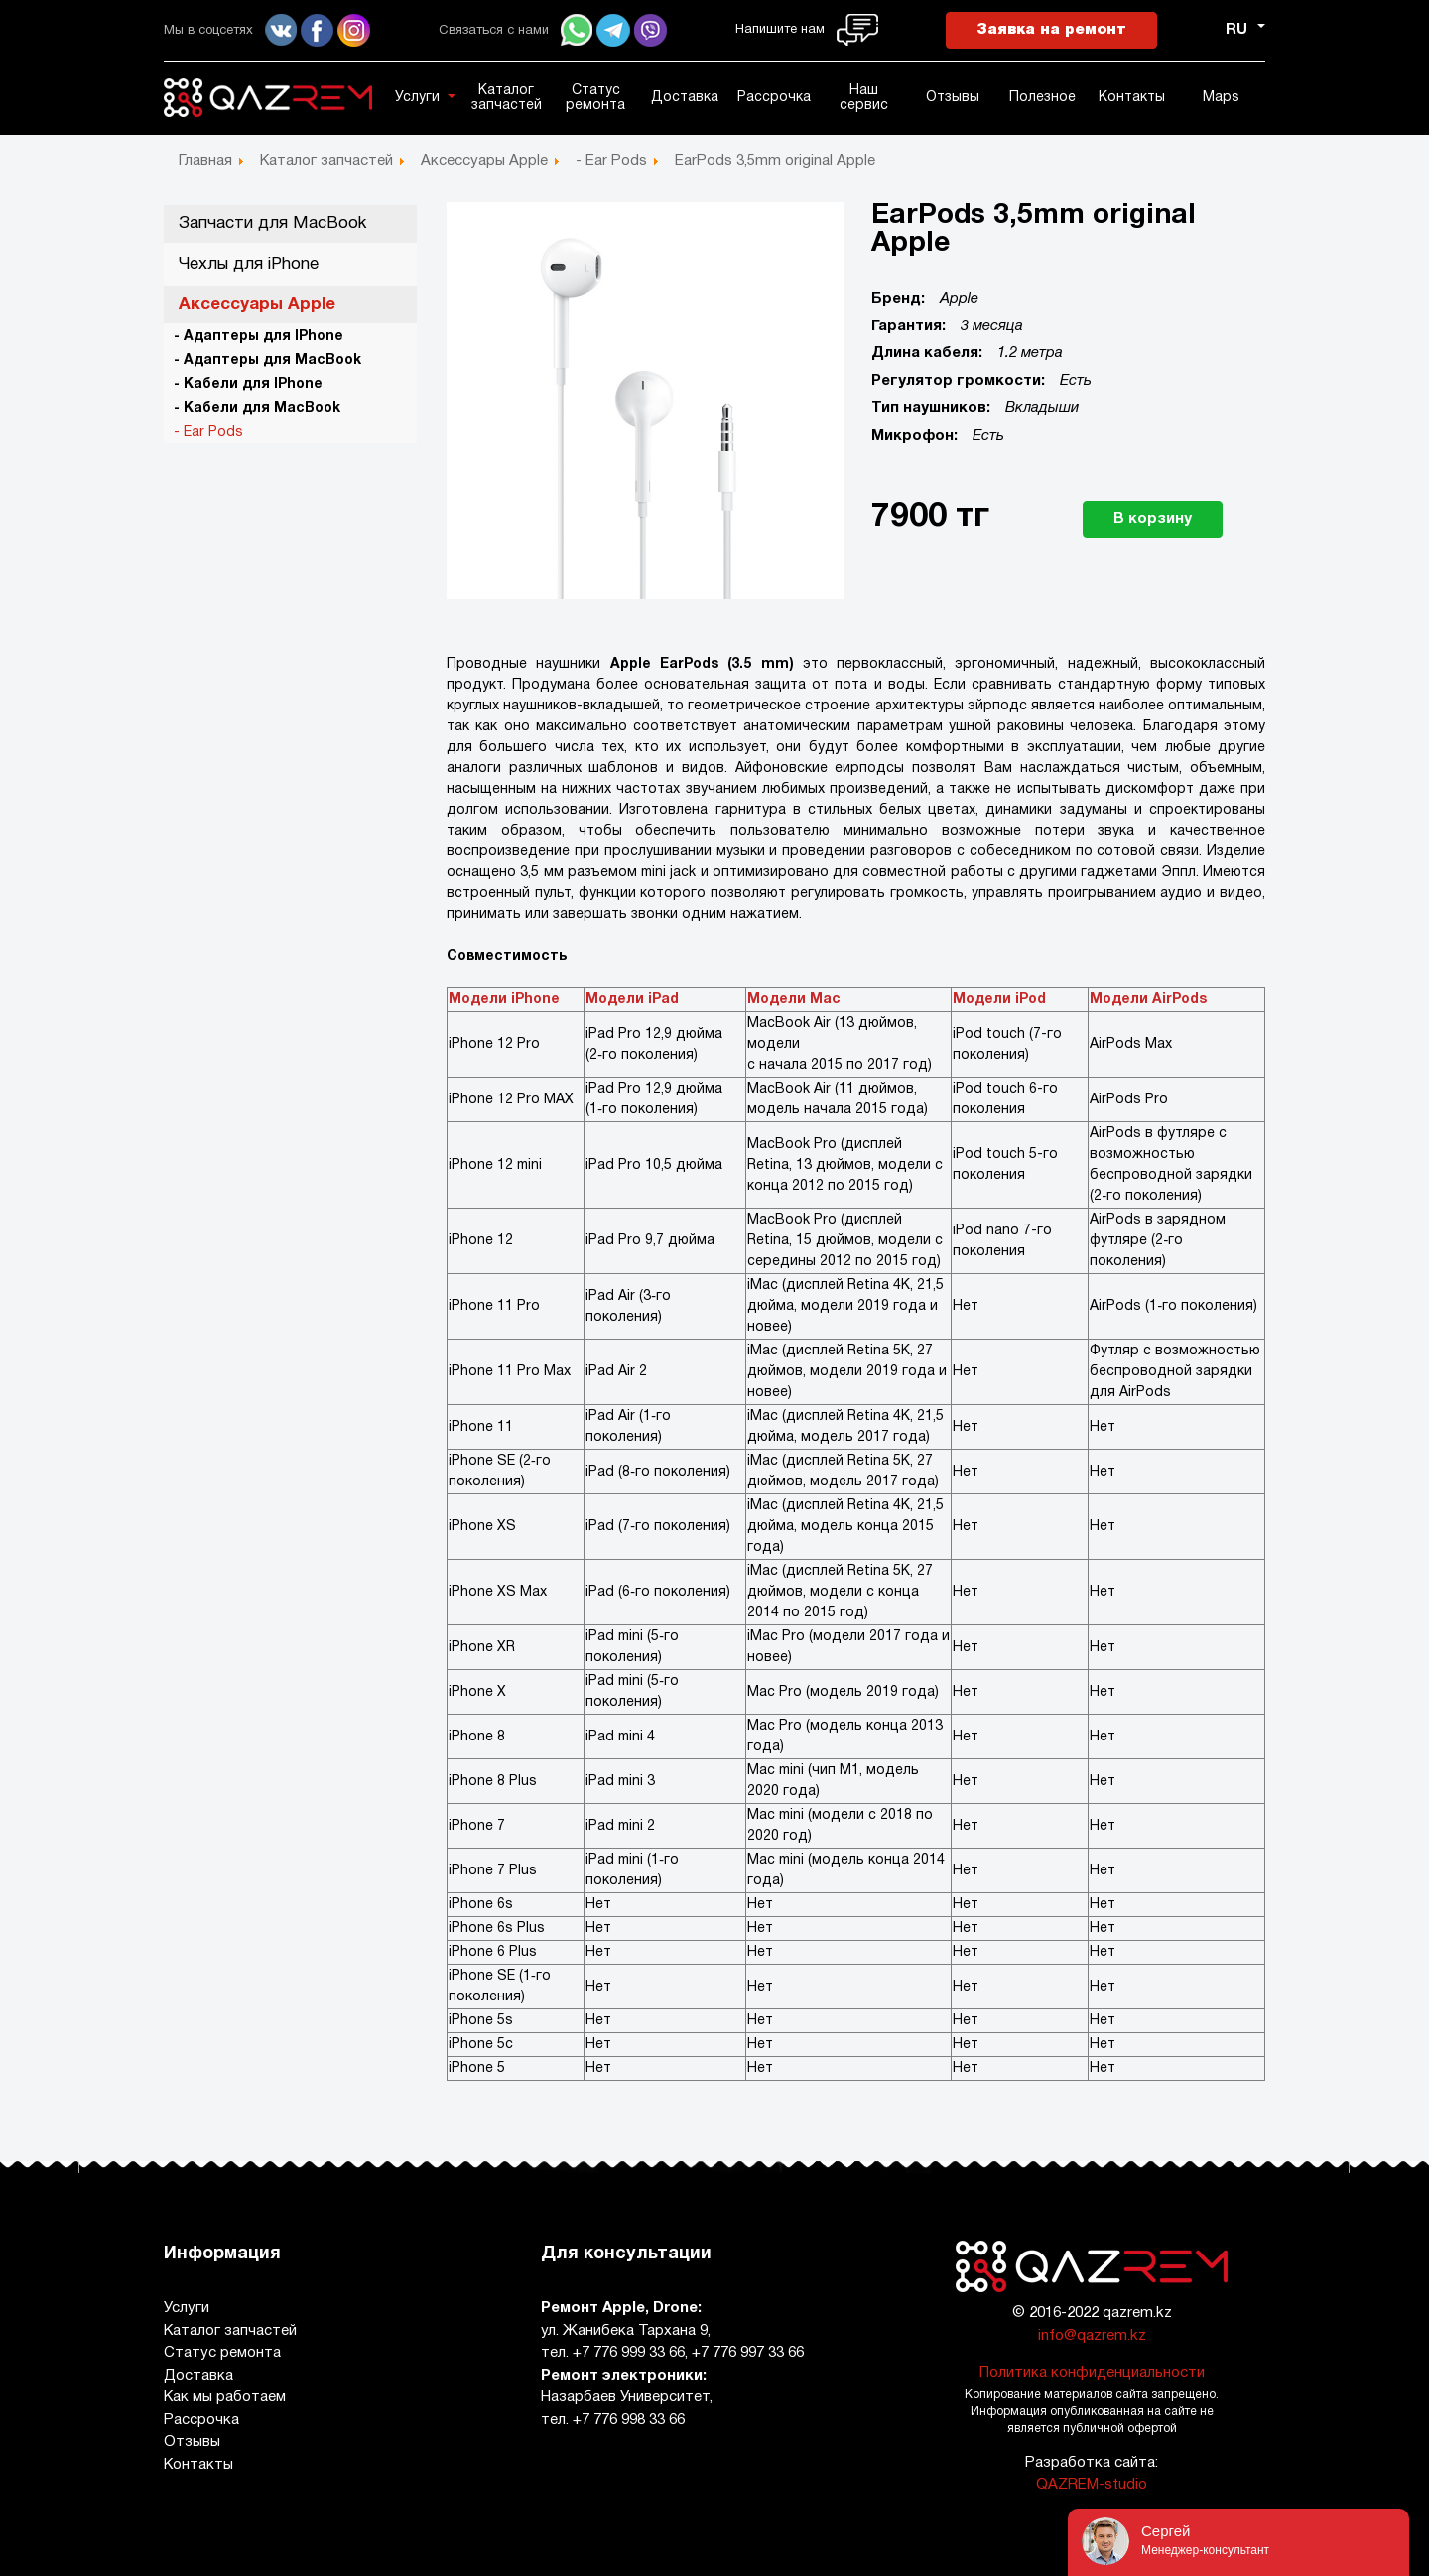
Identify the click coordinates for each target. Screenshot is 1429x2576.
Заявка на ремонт (1051, 30)
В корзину (1152, 519)
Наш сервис (864, 98)
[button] (454, 96)
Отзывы (952, 97)
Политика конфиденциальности (1092, 2373)
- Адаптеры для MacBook (267, 360)
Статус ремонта (595, 98)
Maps (1221, 97)
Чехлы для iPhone (249, 264)
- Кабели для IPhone (248, 384)
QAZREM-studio (1091, 2485)
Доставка (684, 97)
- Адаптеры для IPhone (258, 336)
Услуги (417, 97)
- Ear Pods (208, 432)
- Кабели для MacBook (257, 408)
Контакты (1132, 97)
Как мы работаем (225, 2397)
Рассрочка (774, 97)
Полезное (1042, 97)
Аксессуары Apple (257, 304)
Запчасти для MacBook (272, 223)
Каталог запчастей (506, 98)
